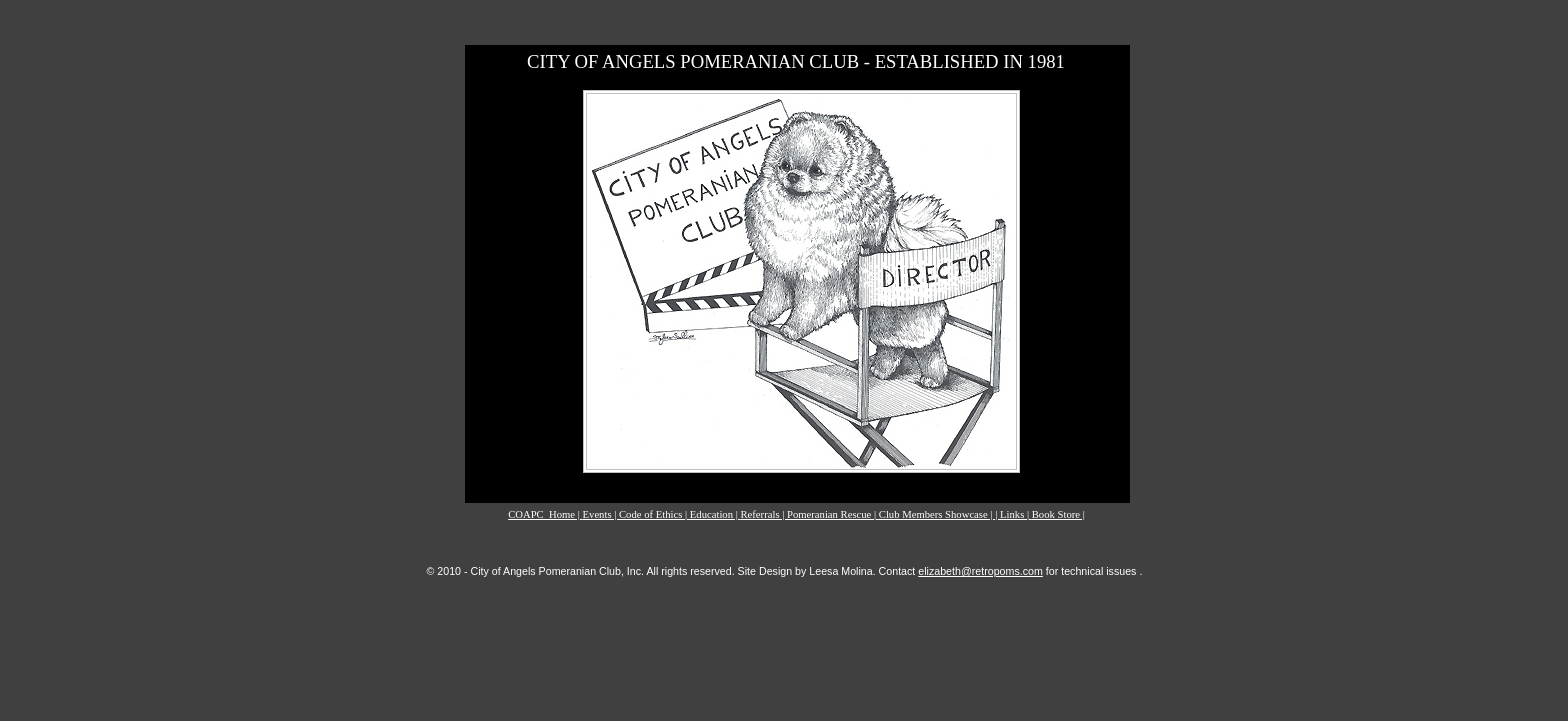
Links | (1016, 514)
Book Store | (1058, 514)
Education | (715, 514)
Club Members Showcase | (937, 514)
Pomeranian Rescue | (833, 514)
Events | (601, 514)
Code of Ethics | (654, 514)
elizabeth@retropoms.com (980, 571)
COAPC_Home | (545, 514)
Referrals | (763, 514)
